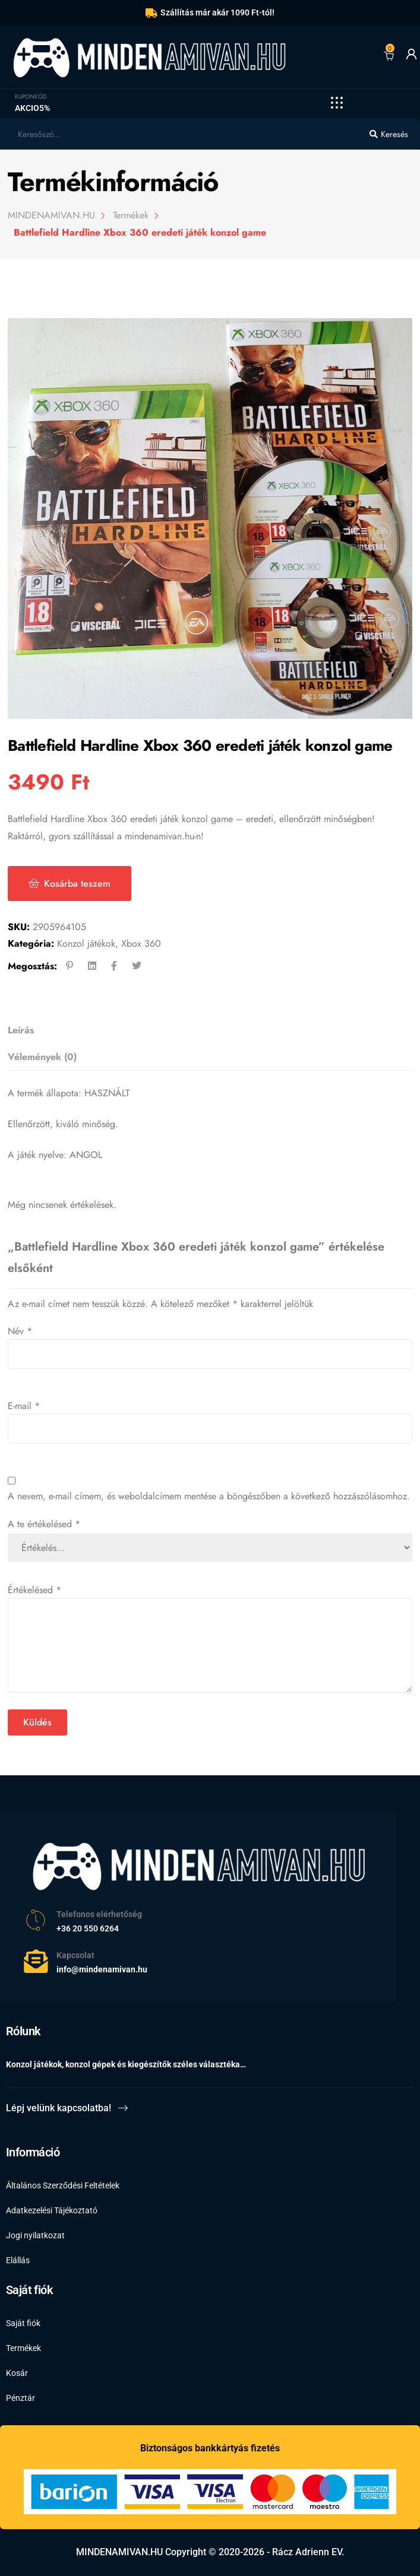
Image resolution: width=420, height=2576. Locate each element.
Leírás (21, 1030)
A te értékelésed (44, 1524)
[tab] (206, 1030)
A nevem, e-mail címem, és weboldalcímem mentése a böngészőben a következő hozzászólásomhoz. (209, 1496)
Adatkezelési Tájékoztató (51, 2210)
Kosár (17, 2373)
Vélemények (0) (42, 1057)
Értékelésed (34, 1590)
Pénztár (20, 2398)
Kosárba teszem (77, 883)
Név (20, 1331)
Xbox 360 (141, 943)
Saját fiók (23, 2323)
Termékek (23, 2348)
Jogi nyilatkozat (35, 2235)
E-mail (24, 1406)
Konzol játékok (86, 943)
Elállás (18, 2260)
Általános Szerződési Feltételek (62, 2185)
